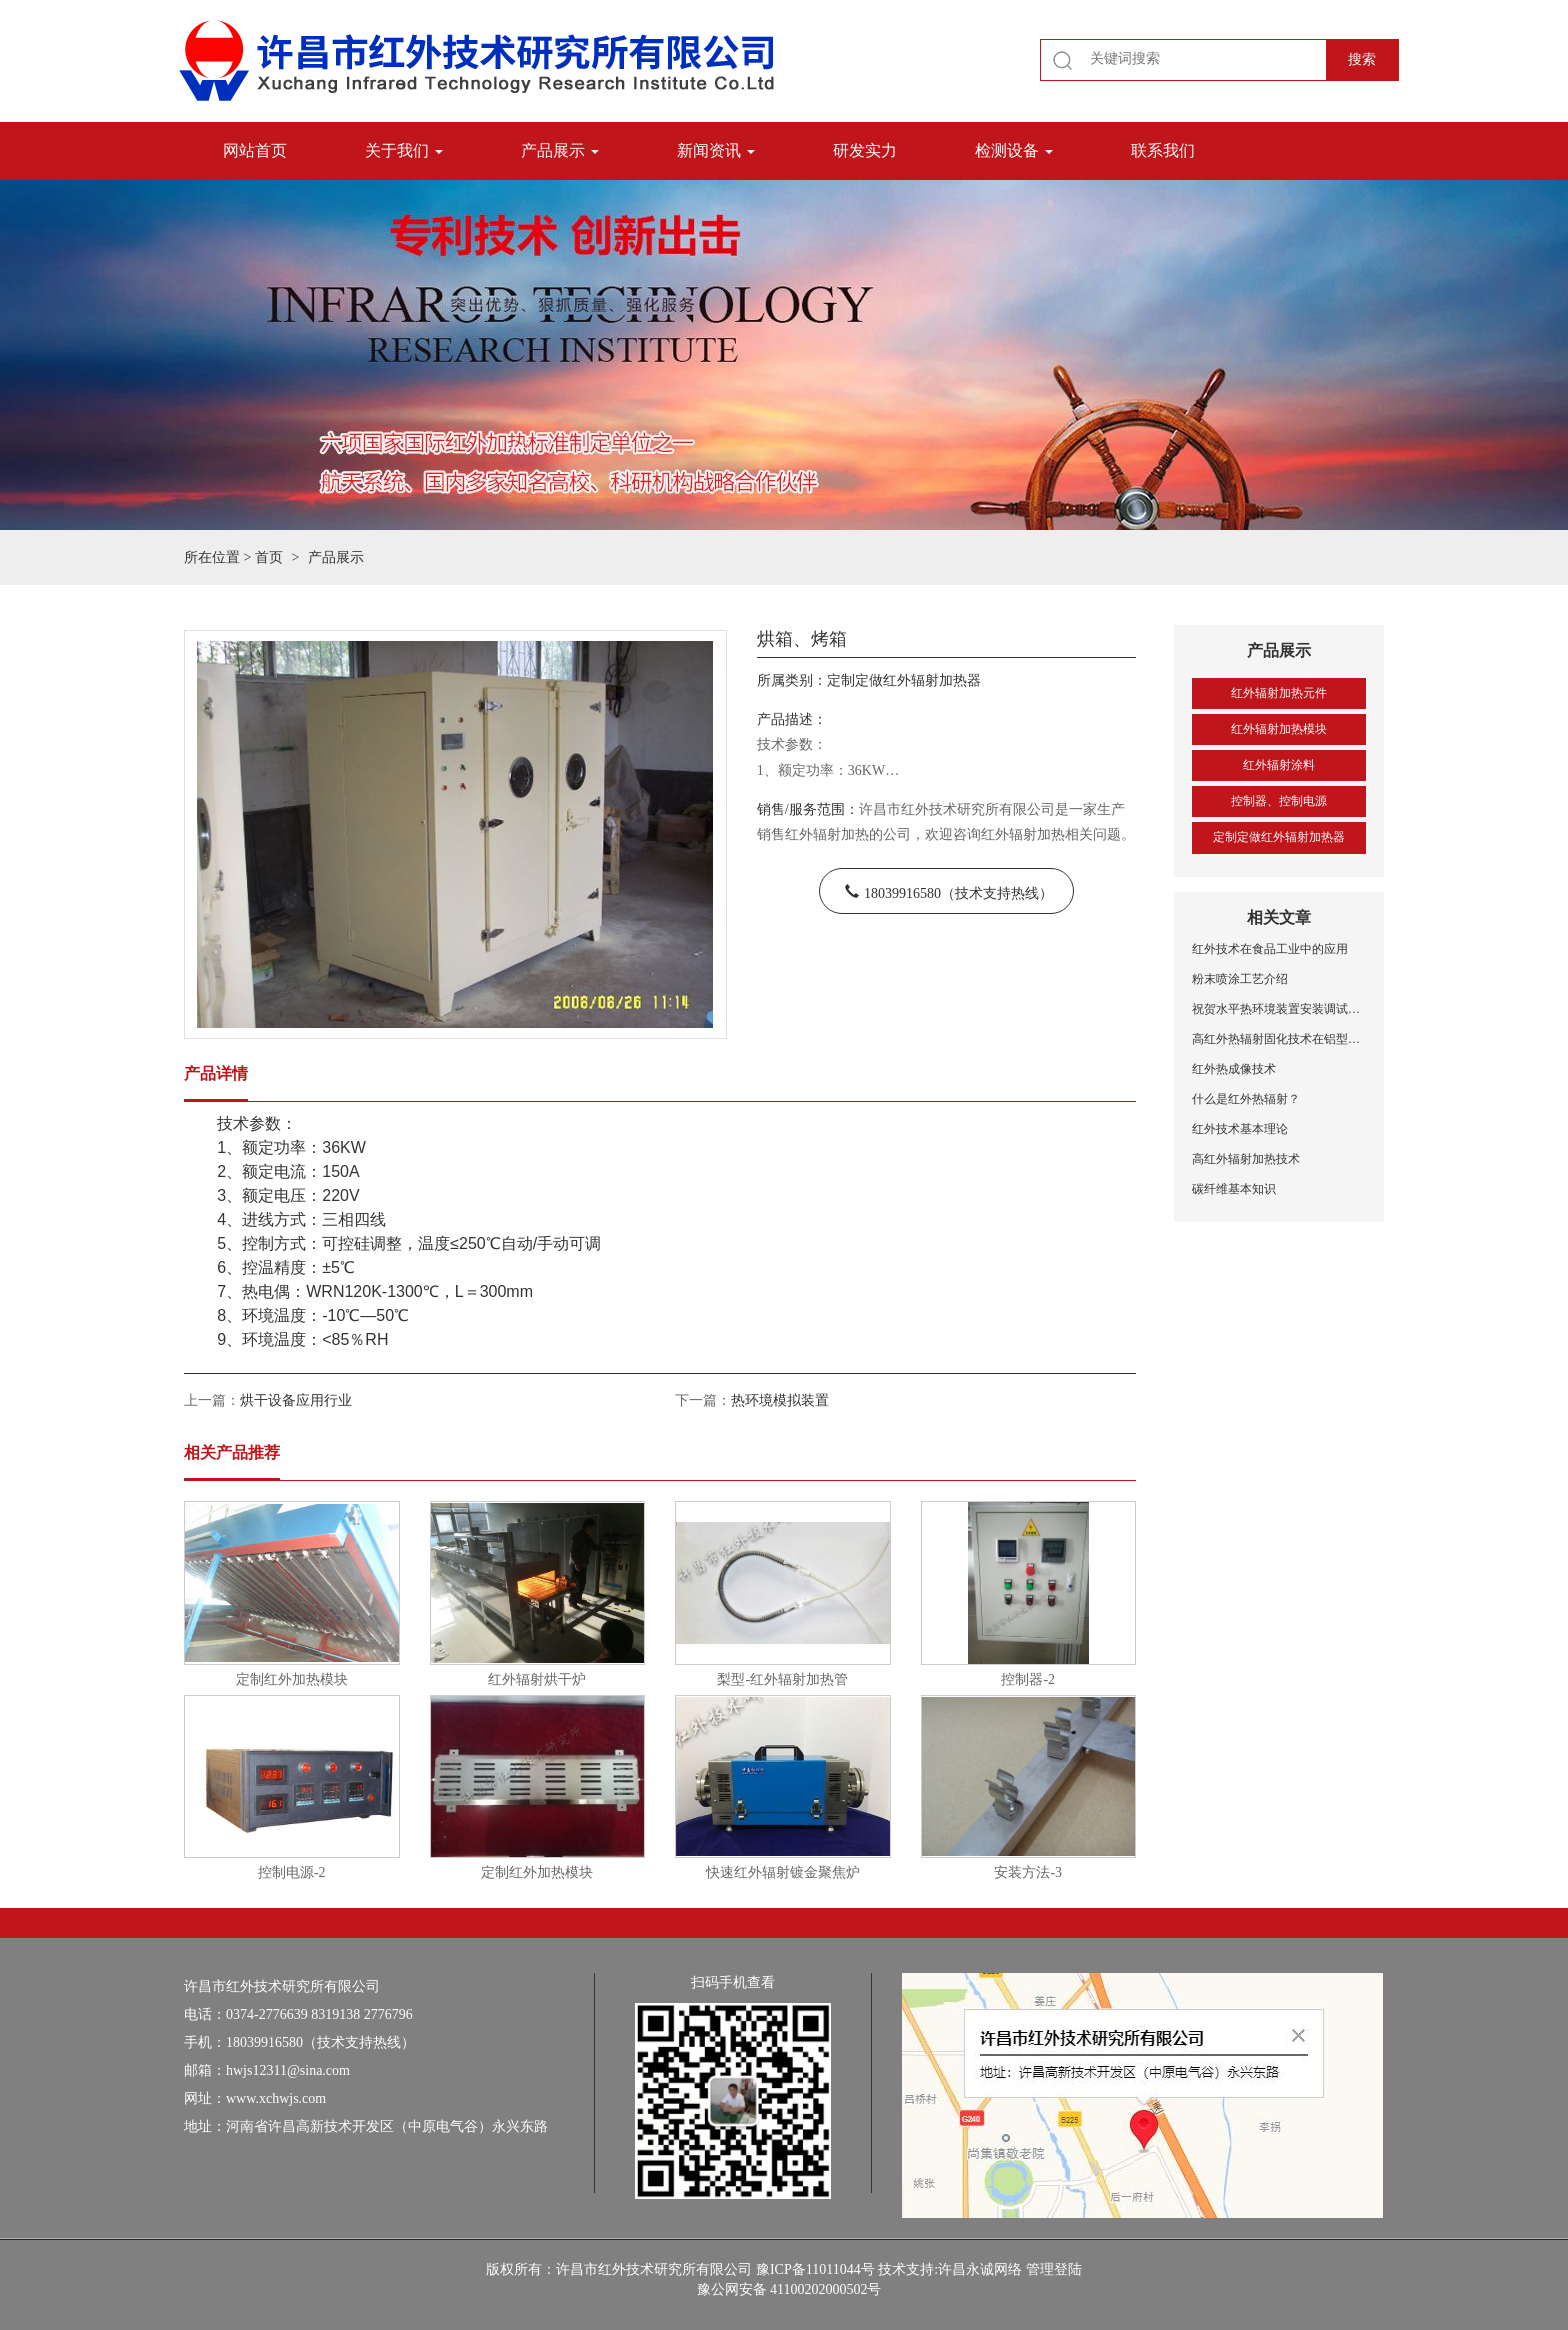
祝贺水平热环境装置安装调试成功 (1279, 1009)
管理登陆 (1054, 2269)
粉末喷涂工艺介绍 (1240, 979)
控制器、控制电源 (1279, 801)
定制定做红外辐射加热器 (1279, 837)
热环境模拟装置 (780, 1400)
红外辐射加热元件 (1279, 693)
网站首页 (255, 150)
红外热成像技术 (1234, 1069)
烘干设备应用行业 (296, 1400)
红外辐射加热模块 (1279, 729)
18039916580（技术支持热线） (958, 891)
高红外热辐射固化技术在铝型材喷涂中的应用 (1279, 1039)
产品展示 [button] (560, 150)
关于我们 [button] (404, 150)
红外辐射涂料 (1279, 765)
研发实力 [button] (865, 150)
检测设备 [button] (1014, 150)
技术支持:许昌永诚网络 (950, 2269)
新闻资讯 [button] (716, 150)
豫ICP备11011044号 (815, 2269)
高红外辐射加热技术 (1246, 1159)
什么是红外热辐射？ (1246, 1099)
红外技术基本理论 (1240, 1129)
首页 (269, 557)
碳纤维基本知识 (1234, 1189)
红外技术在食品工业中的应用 (1270, 949)
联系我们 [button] (1163, 150)
